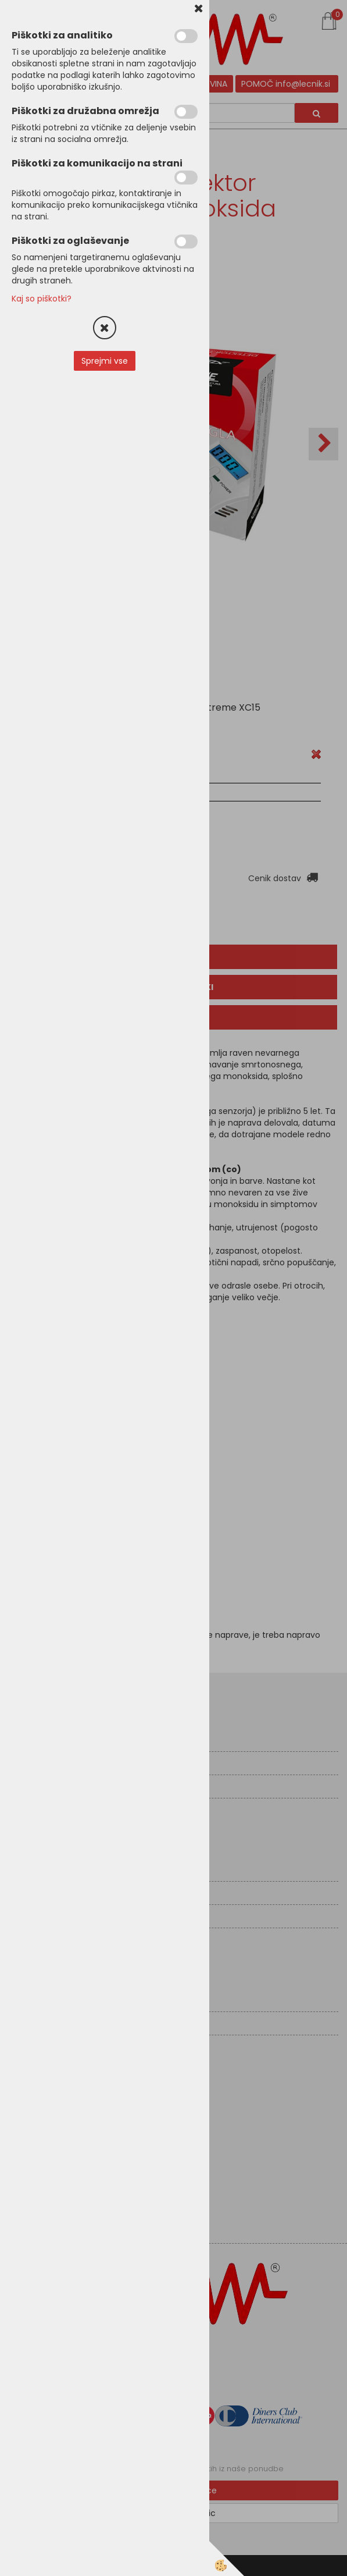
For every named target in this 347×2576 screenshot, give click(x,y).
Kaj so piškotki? (41, 298)
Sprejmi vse (104, 361)
